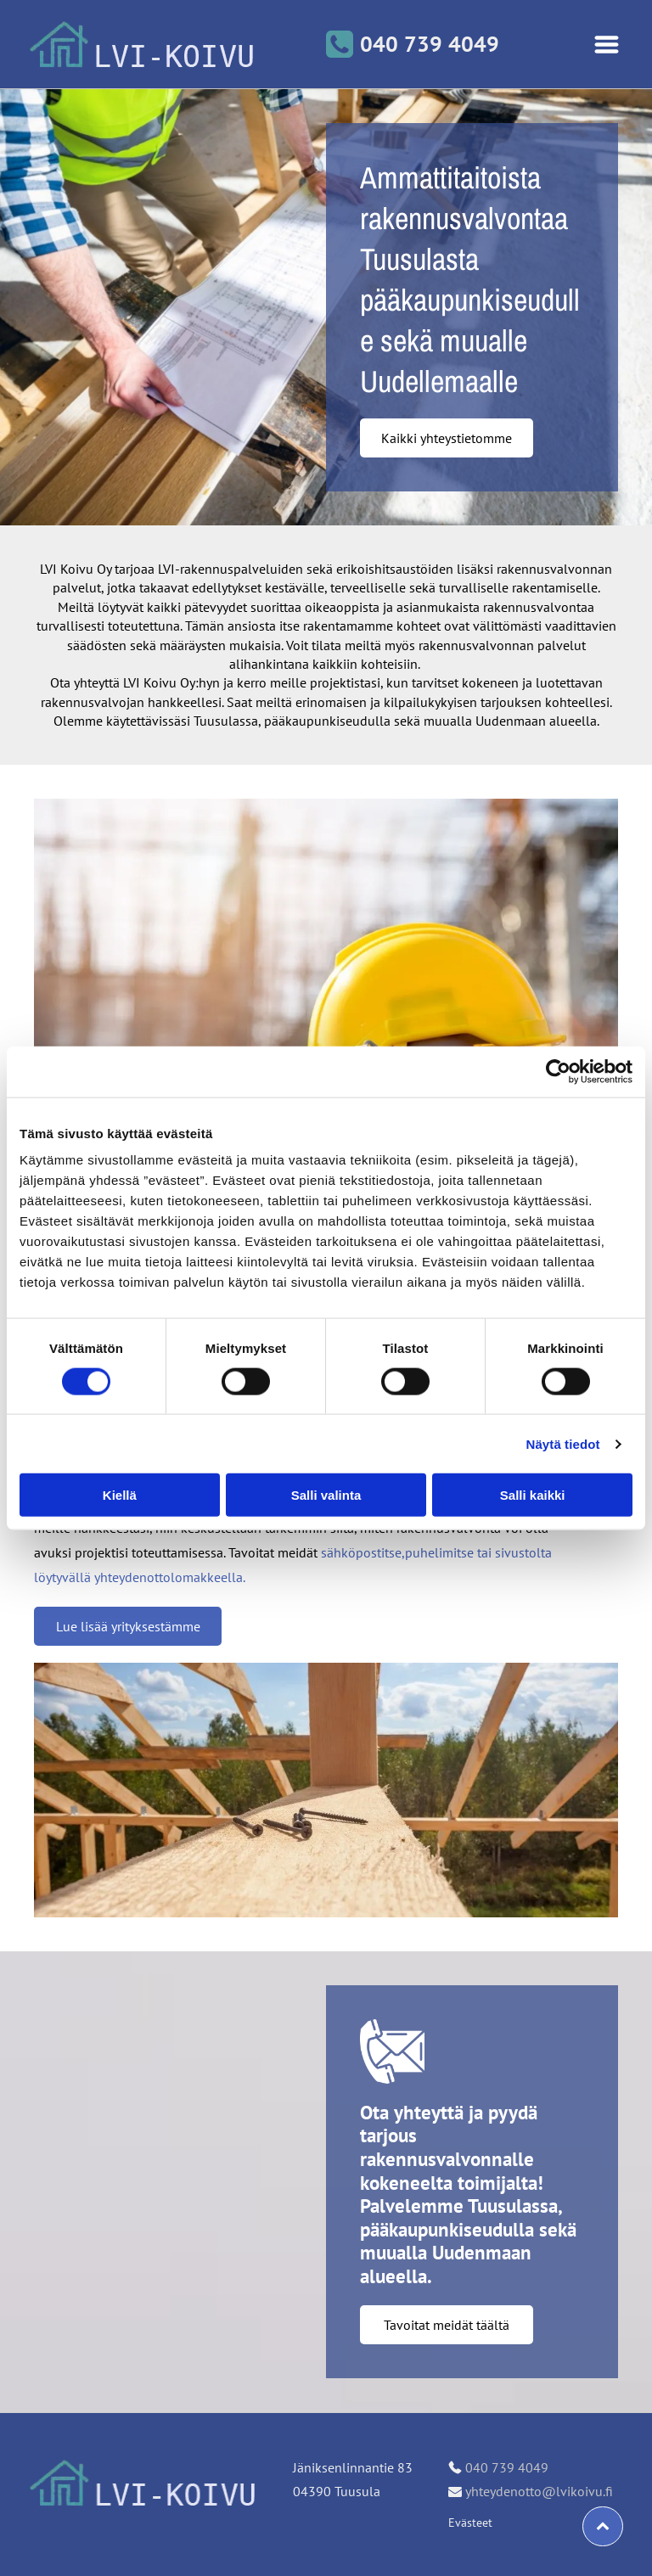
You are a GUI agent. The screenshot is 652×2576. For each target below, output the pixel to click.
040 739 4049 (506, 2467)
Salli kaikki (532, 1495)
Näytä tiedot (563, 1444)
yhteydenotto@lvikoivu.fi (539, 2491)
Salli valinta (326, 1495)
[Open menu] (606, 44)
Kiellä (120, 1495)
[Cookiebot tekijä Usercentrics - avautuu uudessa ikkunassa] (558, 1071)
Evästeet (470, 2522)
